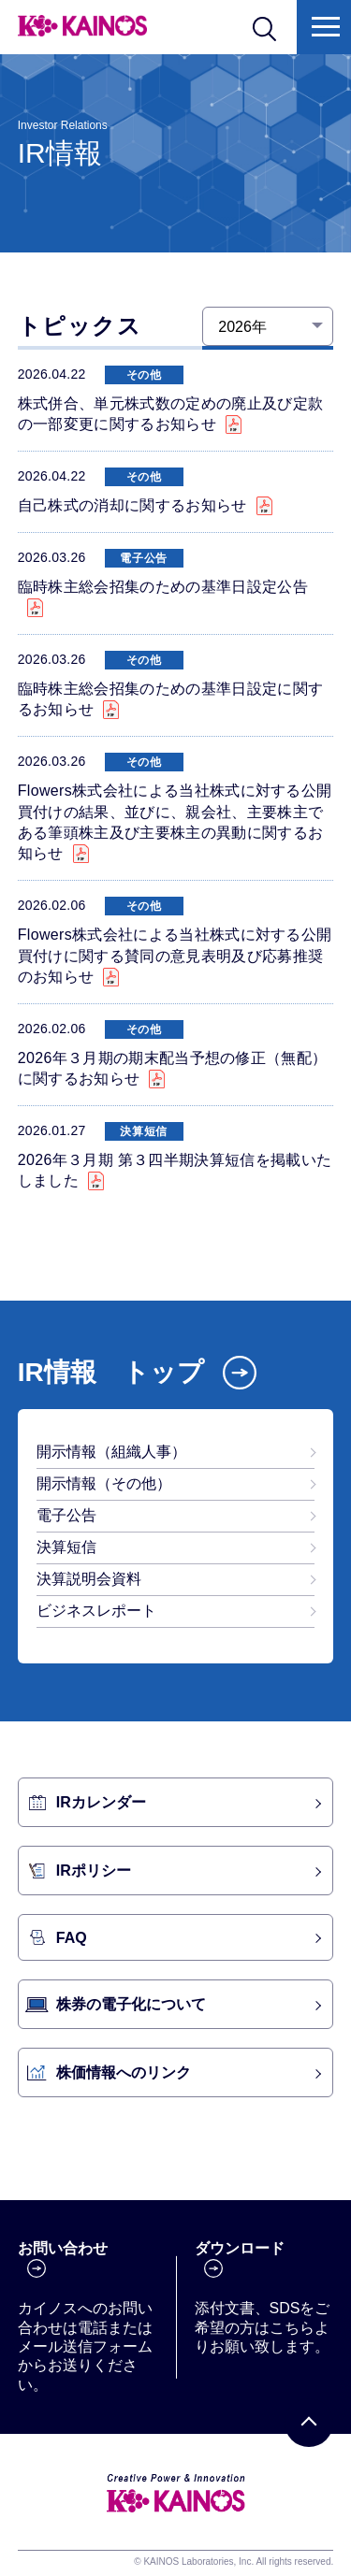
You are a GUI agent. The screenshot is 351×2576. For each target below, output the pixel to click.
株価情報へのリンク (123, 2072)
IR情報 (111, 1372)
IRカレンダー (101, 1802)
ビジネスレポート (96, 1611)
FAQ (71, 1938)
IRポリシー (93, 1870)
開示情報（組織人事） (111, 1452)
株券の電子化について (131, 2004)
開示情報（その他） (104, 1483)
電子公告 (66, 1515)
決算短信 (66, 1547)
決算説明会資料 (89, 1579)
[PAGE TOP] (309, 2422)
